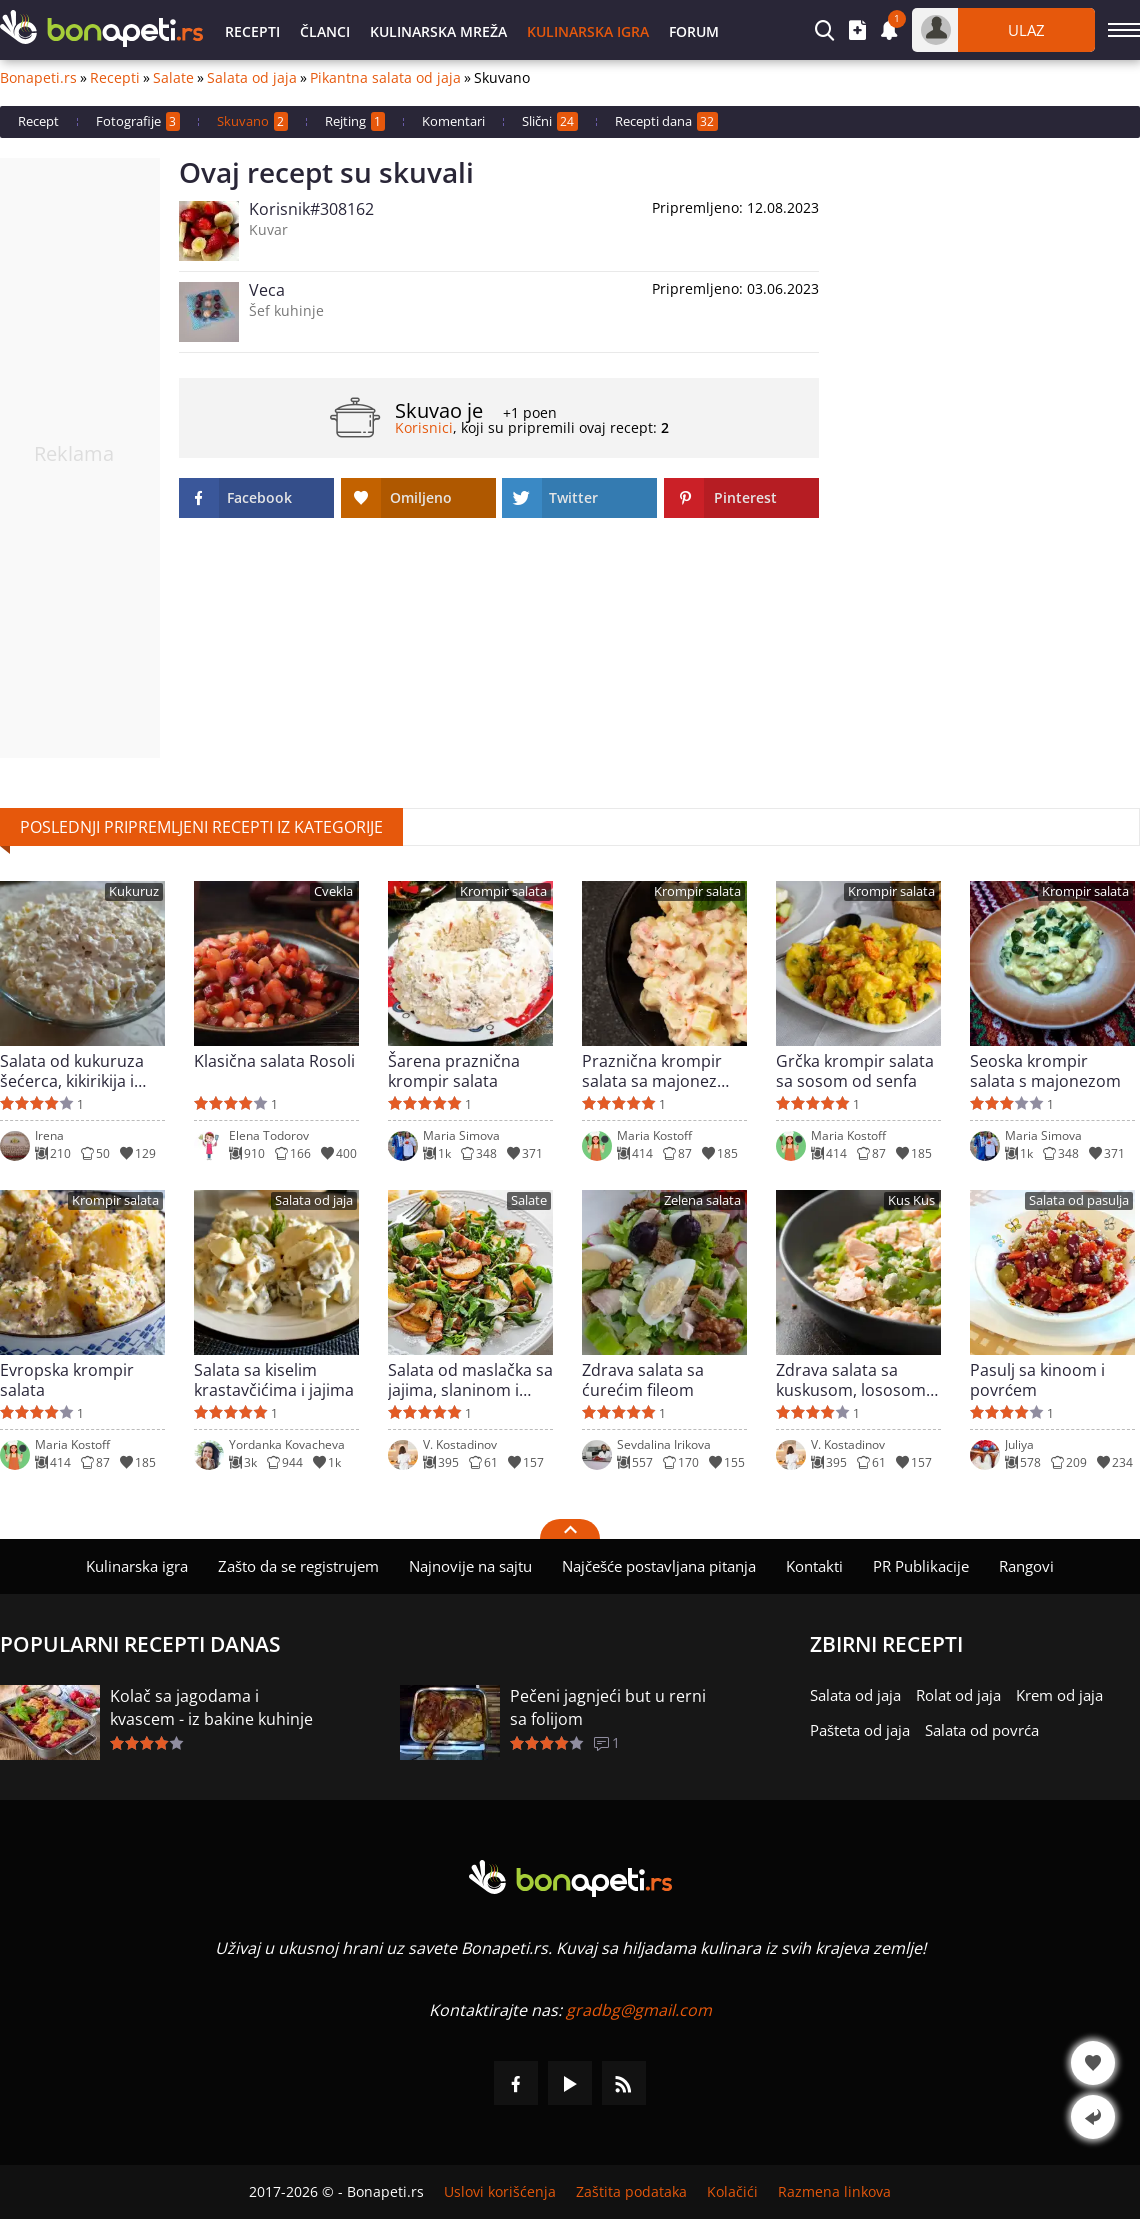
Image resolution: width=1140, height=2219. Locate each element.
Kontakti (814, 1566)
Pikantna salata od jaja (385, 78)
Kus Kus (911, 1200)
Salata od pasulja (1079, 1200)
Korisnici (424, 427)
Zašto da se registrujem (298, 1566)
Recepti (252, 31)
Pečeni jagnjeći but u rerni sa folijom (608, 1707)
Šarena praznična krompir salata (454, 1071)
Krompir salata (503, 891)
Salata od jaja (252, 78)
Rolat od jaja (958, 1695)
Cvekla (333, 891)
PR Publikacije (921, 1566)
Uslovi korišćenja (500, 2192)
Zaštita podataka (631, 2192)
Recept (38, 121)
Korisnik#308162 (311, 209)
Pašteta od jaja (860, 1730)
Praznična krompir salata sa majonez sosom (652, 1071)
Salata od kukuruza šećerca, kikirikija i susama (72, 1071)
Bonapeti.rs (38, 78)
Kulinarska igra (588, 31)
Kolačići (732, 2192)
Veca (267, 290)
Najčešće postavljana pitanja (659, 1566)
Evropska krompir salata (67, 1380)
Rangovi (1026, 1566)
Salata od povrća (982, 1730)
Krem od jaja (1059, 1695)
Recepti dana (666, 121)
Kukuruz (134, 891)
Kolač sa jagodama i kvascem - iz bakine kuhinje (211, 1707)
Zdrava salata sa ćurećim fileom (643, 1380)
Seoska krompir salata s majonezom (1045, 1071)
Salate (173, 78)
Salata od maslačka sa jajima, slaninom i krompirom (470, 1380)
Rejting (355, 121)
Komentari (453, 121)
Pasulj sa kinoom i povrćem (1037, 1380)
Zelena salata (702, 1200)
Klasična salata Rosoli (274, 1061)
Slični (550, 121)
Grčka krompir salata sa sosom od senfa (855, 1071)
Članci (325, 31)
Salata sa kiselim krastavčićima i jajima (274, 1380)
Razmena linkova (834, 2192)
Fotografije (138, 121)
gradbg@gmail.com (639, 2010)
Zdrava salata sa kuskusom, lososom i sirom (855, 1380)
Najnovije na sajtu (470, 1566)
